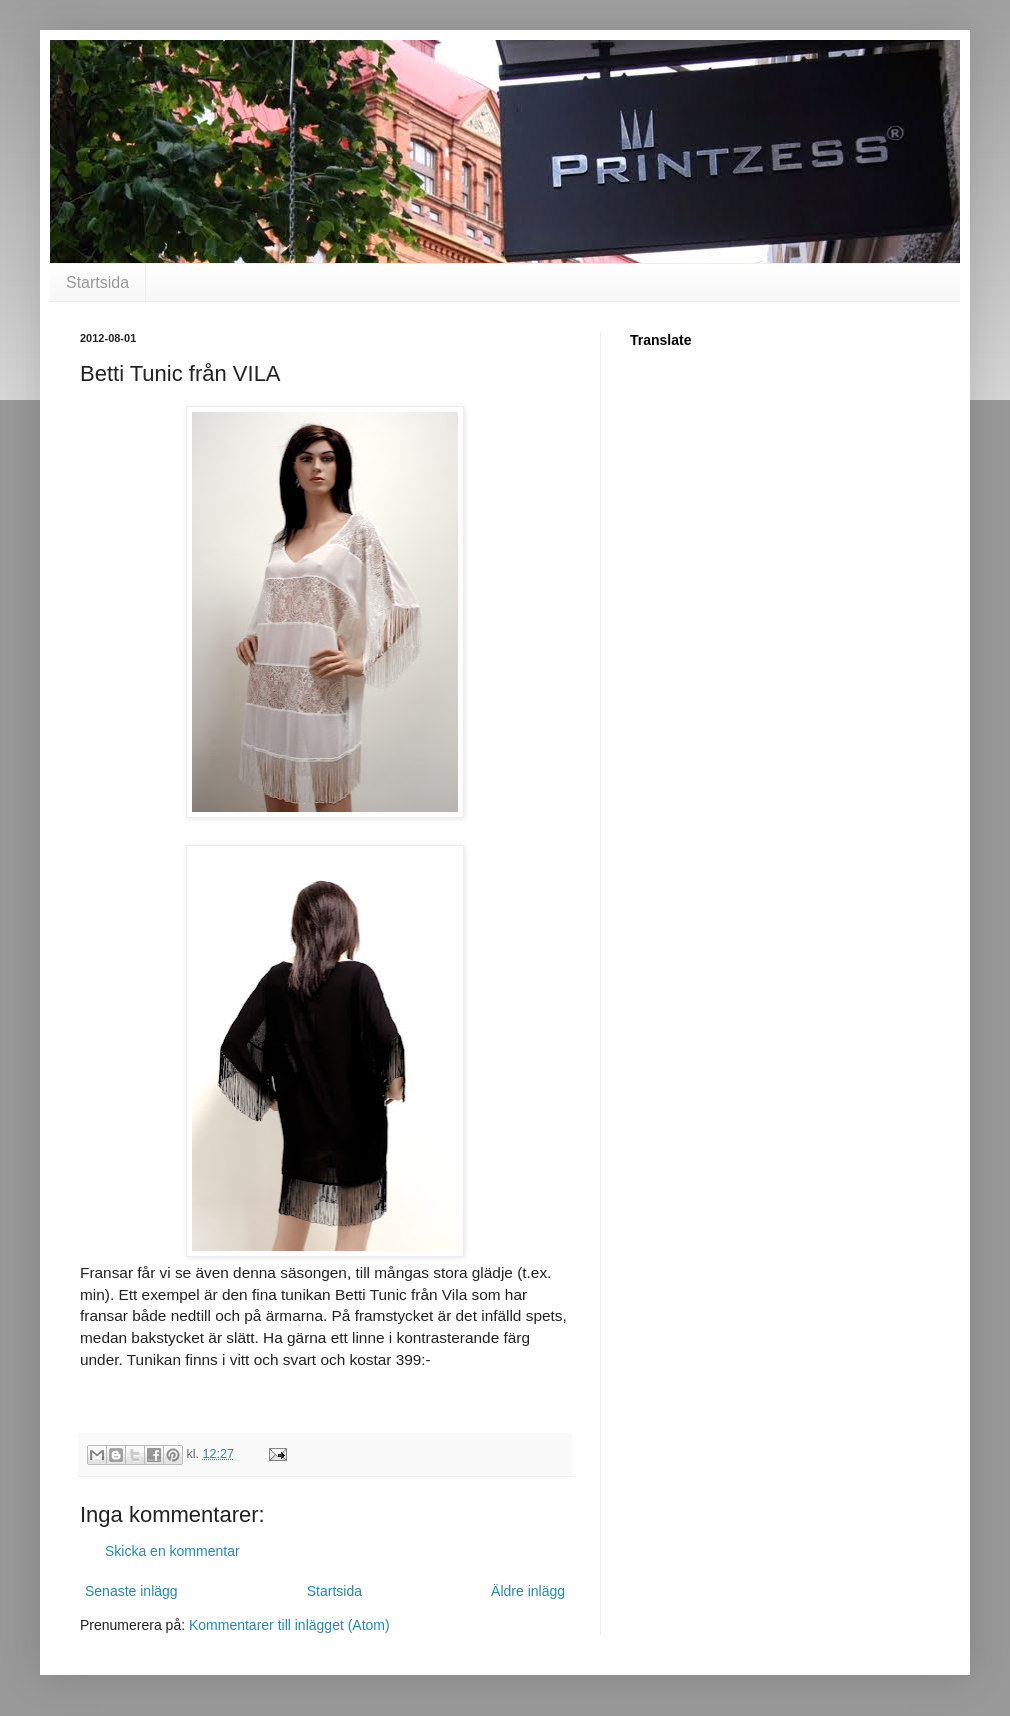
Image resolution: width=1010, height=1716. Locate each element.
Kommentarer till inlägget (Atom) (289, 1625)
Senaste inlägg (131, 1591)
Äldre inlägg (528, 1591)
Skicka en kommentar (172, 1551)
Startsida (97, 282)
